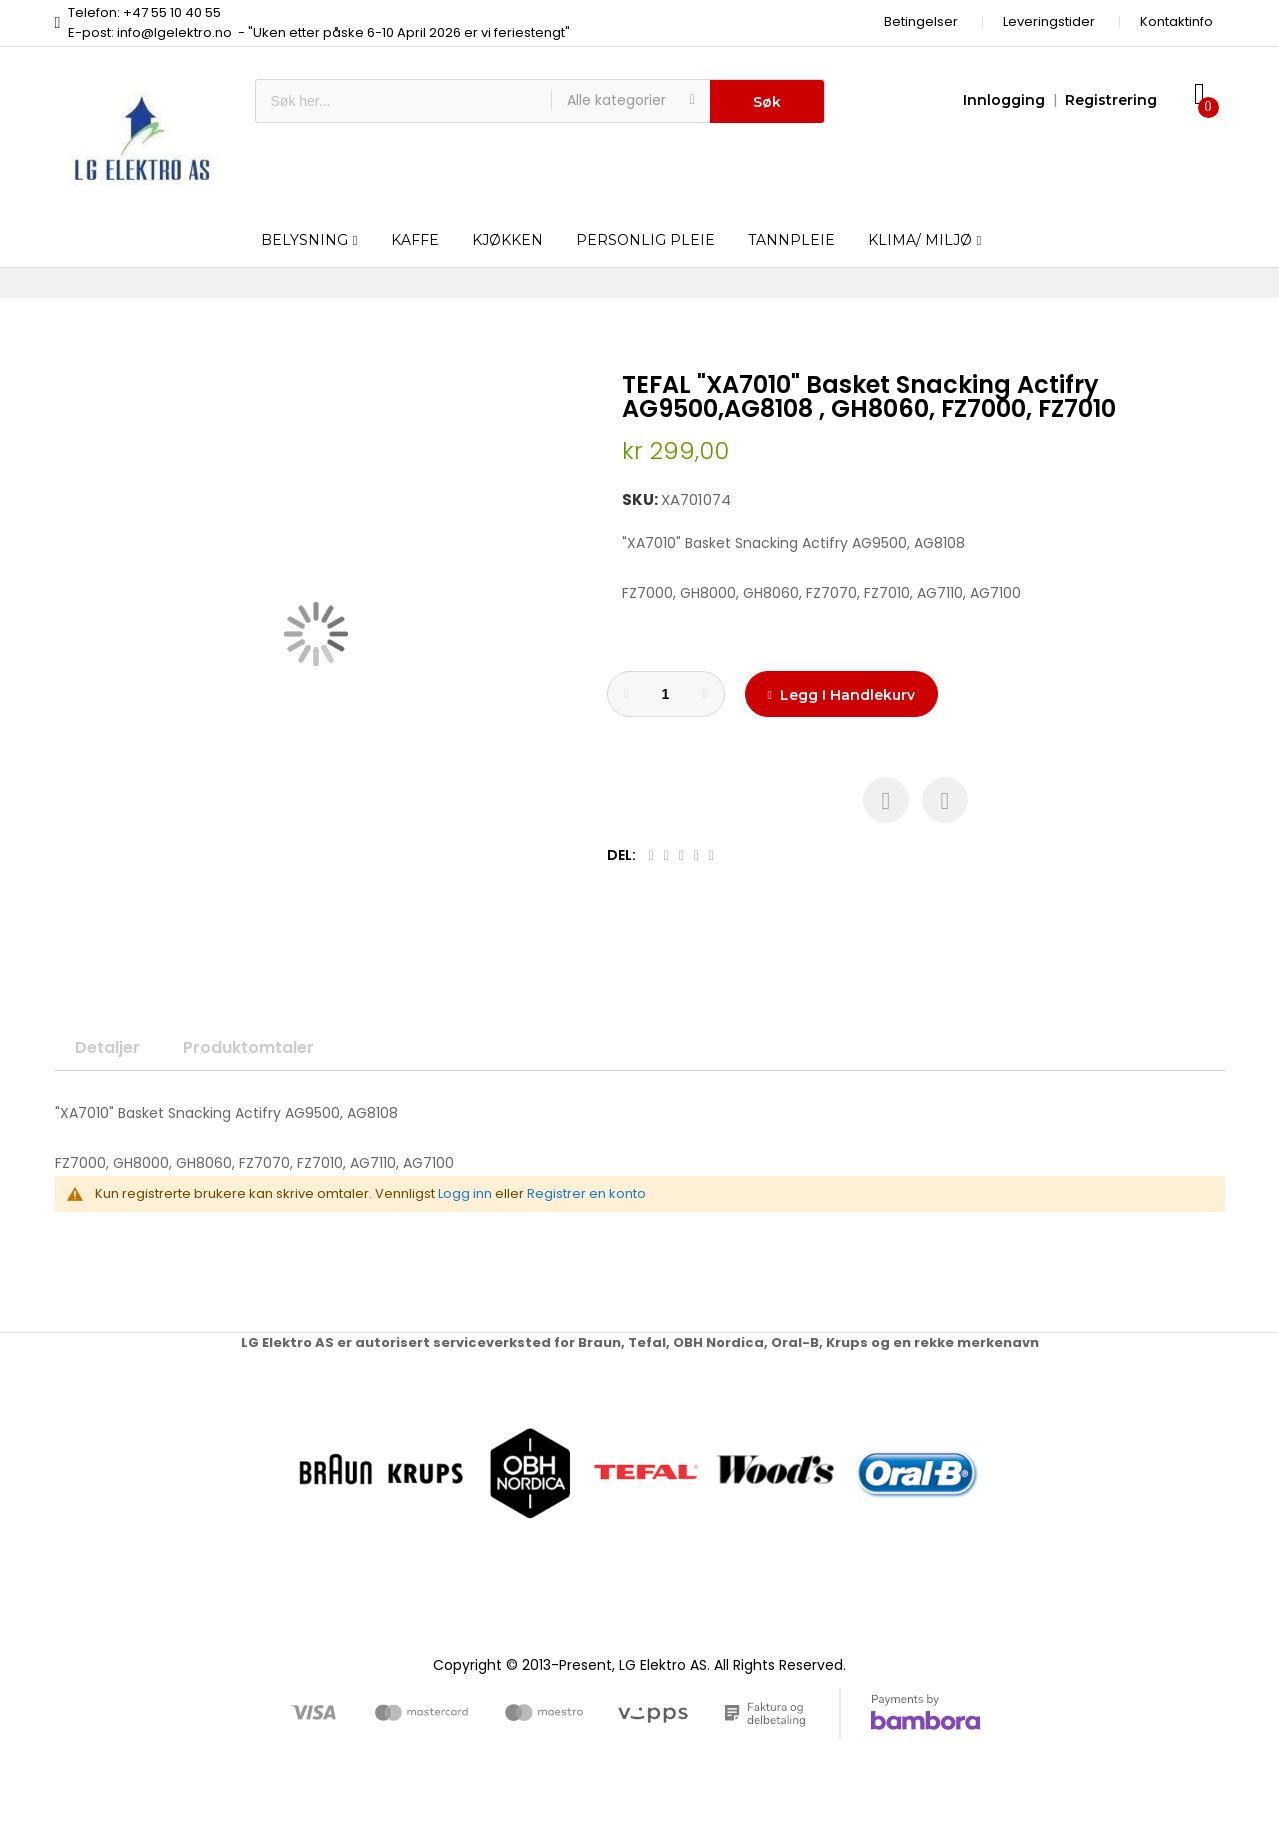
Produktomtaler (248, 1047)
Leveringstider (1049, 21)
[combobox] (403, 101)
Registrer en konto (586, 1193)
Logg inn (465, 1193)
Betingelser (921, 21)
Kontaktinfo (1176, 21)
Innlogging (1004, 100)
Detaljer (107, 1047)
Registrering (1111, 100)
